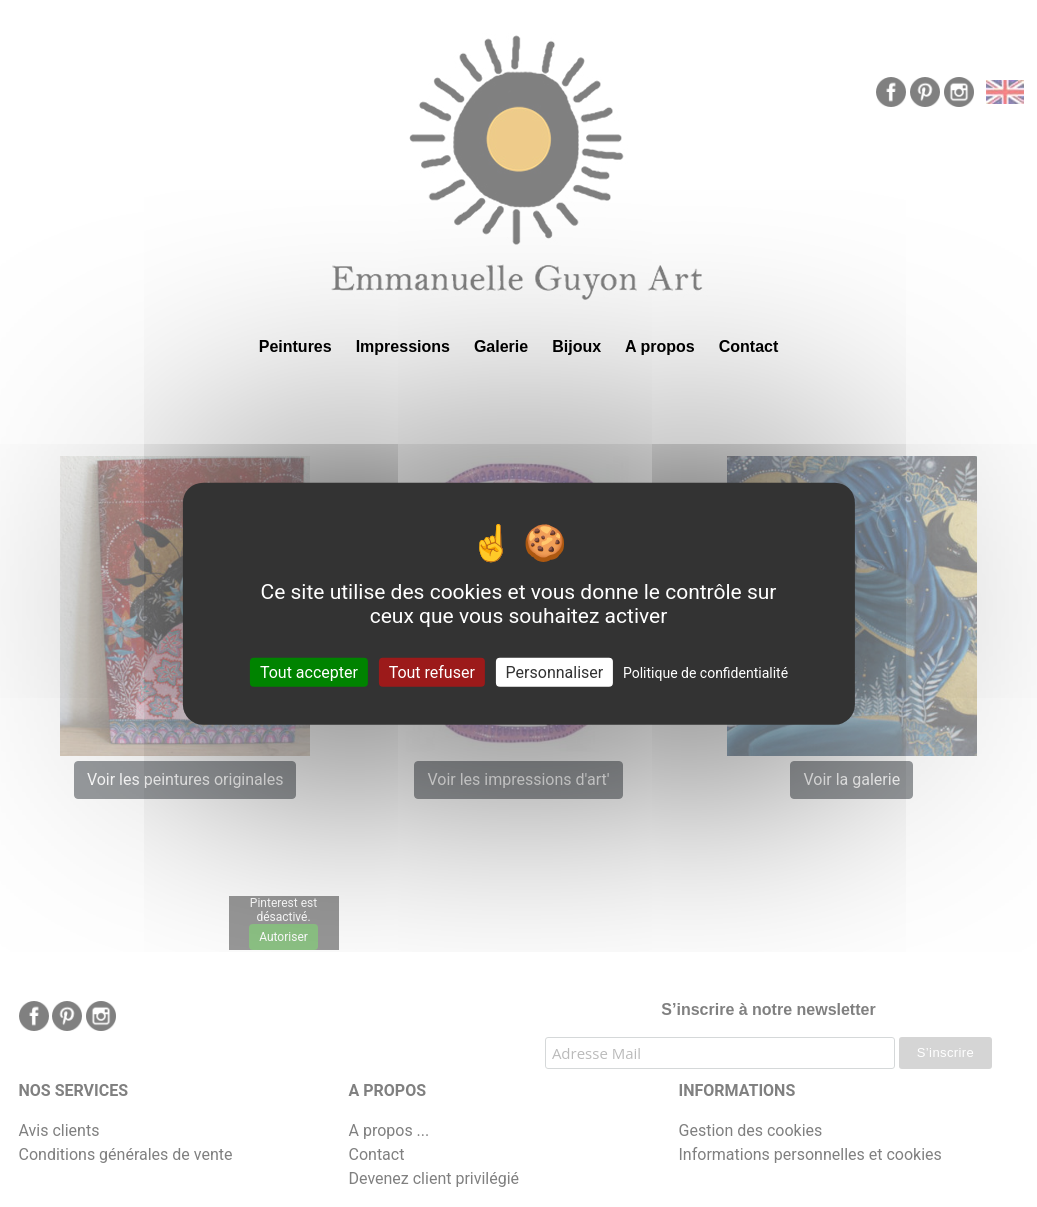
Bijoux (576, 346)
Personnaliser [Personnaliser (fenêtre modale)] (555, 672)
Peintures (295, 346)
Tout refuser (432, 672)
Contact (749, 346)
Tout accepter (309, 672)
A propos (660, 346)
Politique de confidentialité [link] (705, 673)
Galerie (501, 346)
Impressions (403, 346)
